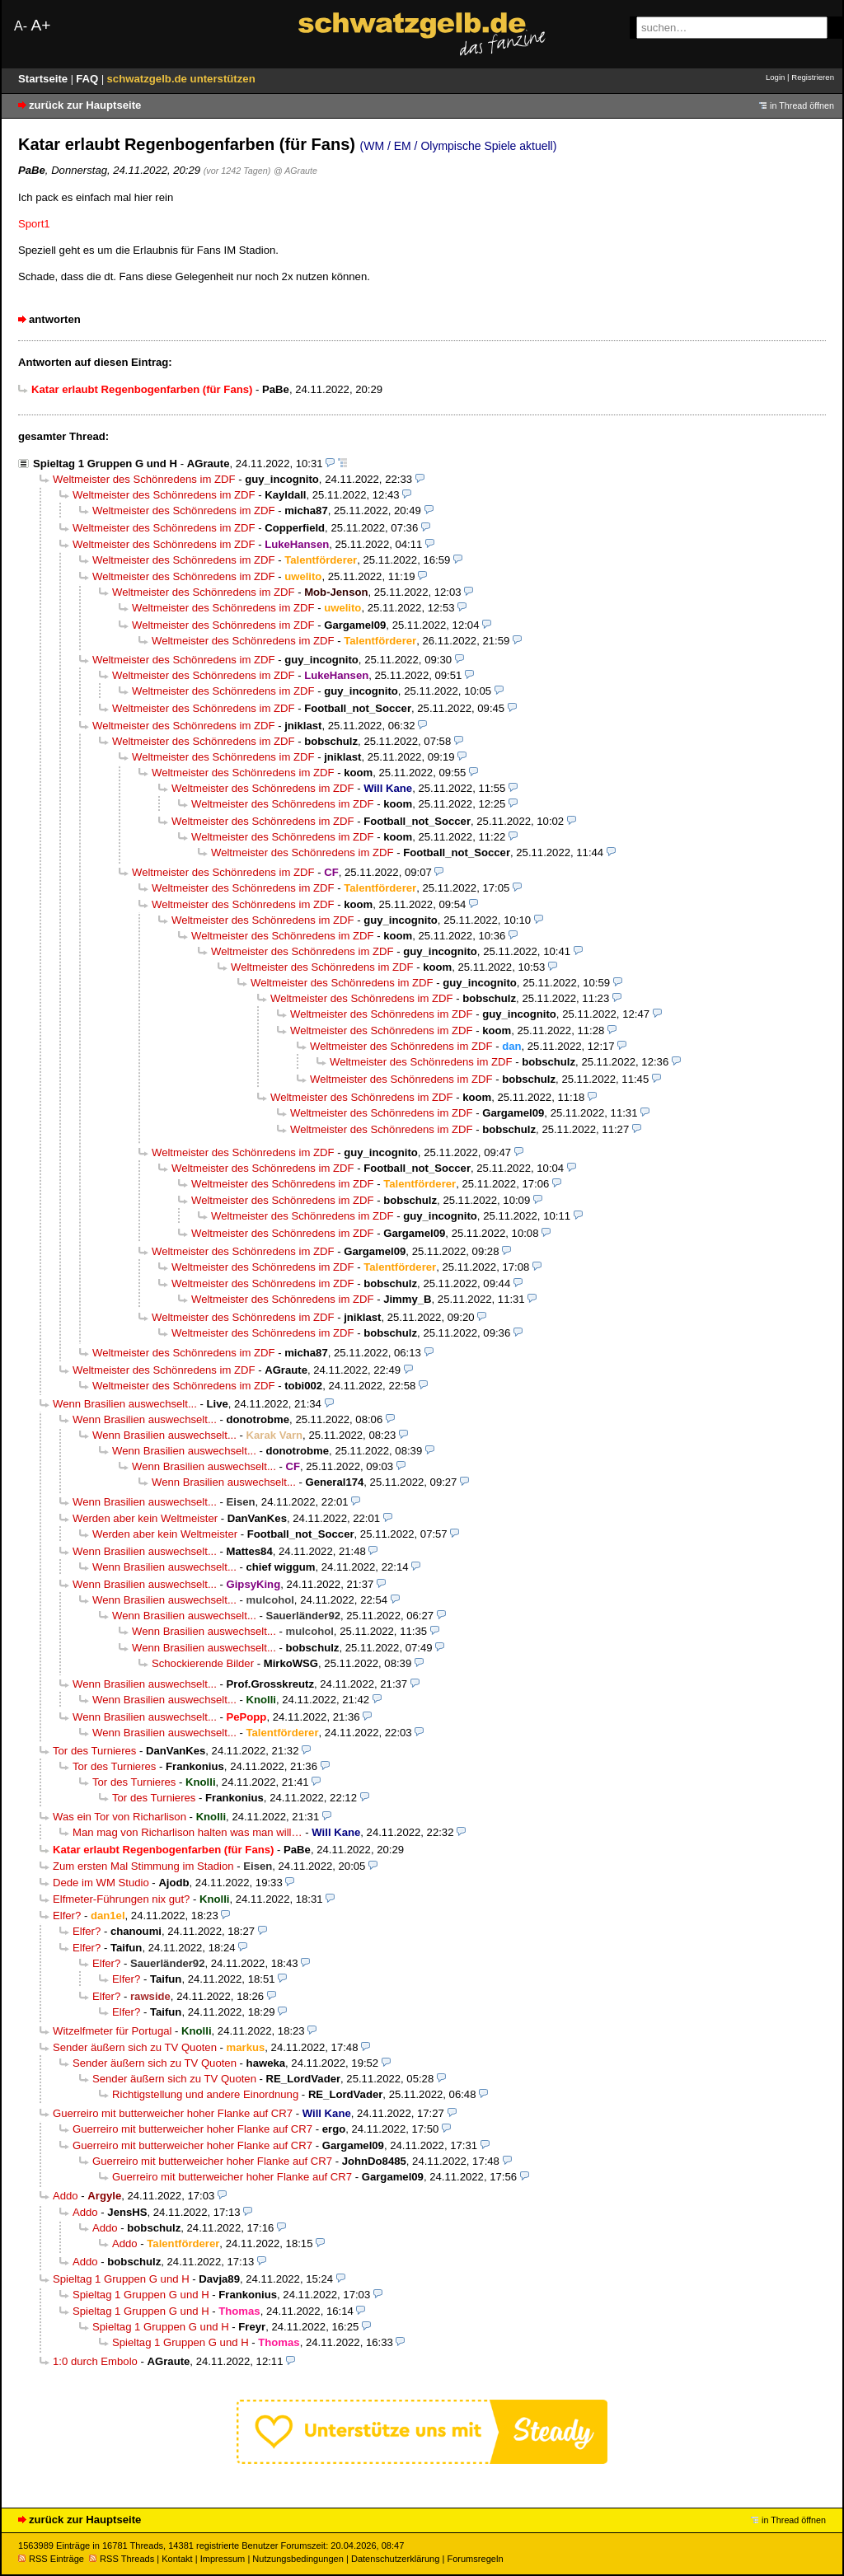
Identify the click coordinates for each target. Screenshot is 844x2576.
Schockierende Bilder (203, 1663)
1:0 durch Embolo (95, 2361)
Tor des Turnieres (94, 1751)
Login (775, 77)
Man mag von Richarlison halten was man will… (187, 1832)
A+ (40, 25)
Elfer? (67, 1915)
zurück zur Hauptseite (85, 105)
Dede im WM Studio (101, 1882)
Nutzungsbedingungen (298, 2559)
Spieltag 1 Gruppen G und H (105, 463)
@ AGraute (295, 171)
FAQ (88, 79)
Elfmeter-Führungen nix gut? (121, 1899)
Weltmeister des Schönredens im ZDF (144, 479)
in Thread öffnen (802, 105)
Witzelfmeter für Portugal (112, 2031)
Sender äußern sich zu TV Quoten (135, 2047)
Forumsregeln (475, 2559)
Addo (65, 2196)
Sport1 (34, 224)
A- (20, 26)
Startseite (44, 79)
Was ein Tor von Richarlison (119, 1816)
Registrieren (812, 77)
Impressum (223, 2559)
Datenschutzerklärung (395, 2559)
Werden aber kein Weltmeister (145, 1518)
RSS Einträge (51, 2559)
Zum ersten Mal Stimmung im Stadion (143, 1866)
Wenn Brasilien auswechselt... (125, 1404)
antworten (55, 319)
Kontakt (177, 2559)
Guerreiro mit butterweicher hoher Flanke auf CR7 (173, 2113)
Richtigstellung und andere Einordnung (205, 2094)
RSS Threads (121, 2559)
